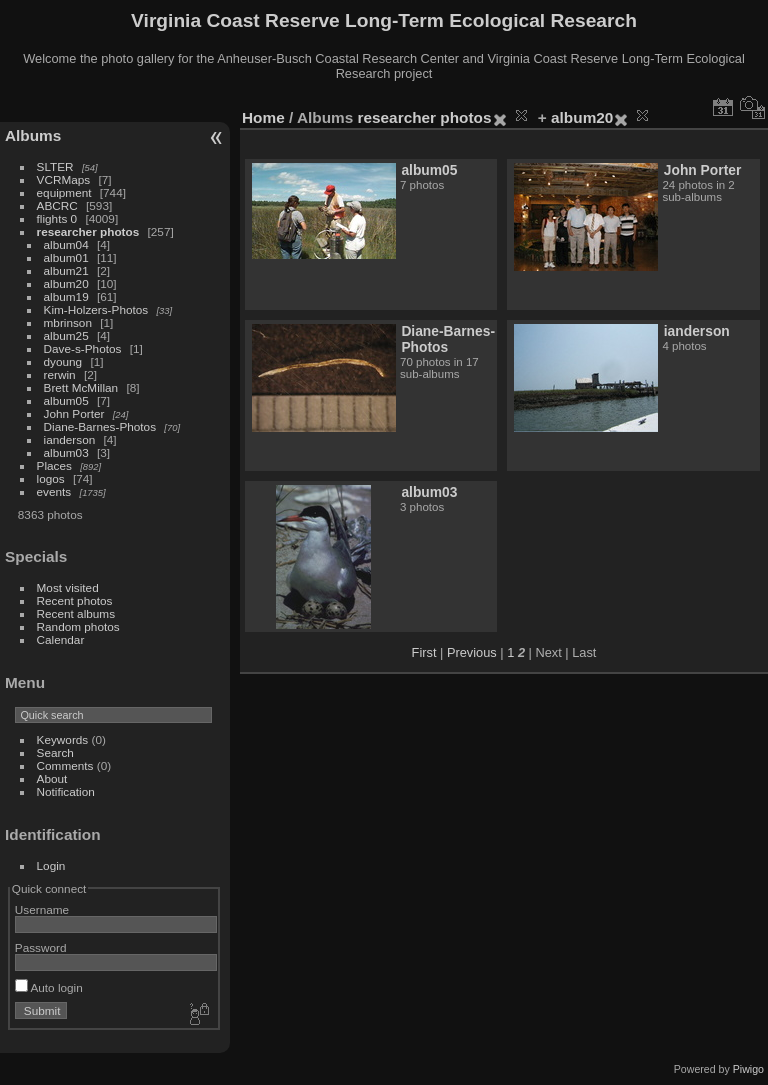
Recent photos (75, 600)
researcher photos (88, 231)
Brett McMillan (81, 387)
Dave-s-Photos (83, 348)
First (424, 652)
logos (51, 478)
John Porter (74, 413)
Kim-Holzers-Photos (96, 309)
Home (263, 117)
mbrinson (68, 322)
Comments (65, 765)
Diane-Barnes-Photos (100, 426)
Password (41, 947)
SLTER (55, 166)
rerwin (60, 374)
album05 (66, 400)
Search (55, 752)
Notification (66, 791)
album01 (66, 257)
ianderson (70, 439)
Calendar (61, 639)
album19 (66, 296)
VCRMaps (64, 179)
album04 (66, 244)
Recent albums (76, 613)
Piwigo (748, 1069)
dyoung (63, 361)
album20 (66, 283)
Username (42, 909)
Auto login (49, 987)
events (54, 491)
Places (54, 465)
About (52, 778)
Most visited (68, 587)
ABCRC (57, 205)
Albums (33, 135)
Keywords (63, 739)
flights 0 (57, 218)
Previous (472, 652)
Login (51, 865)
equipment (64, 192)
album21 (66, 270)
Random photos (78, 626)
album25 (66, 335)
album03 (66, 452)
